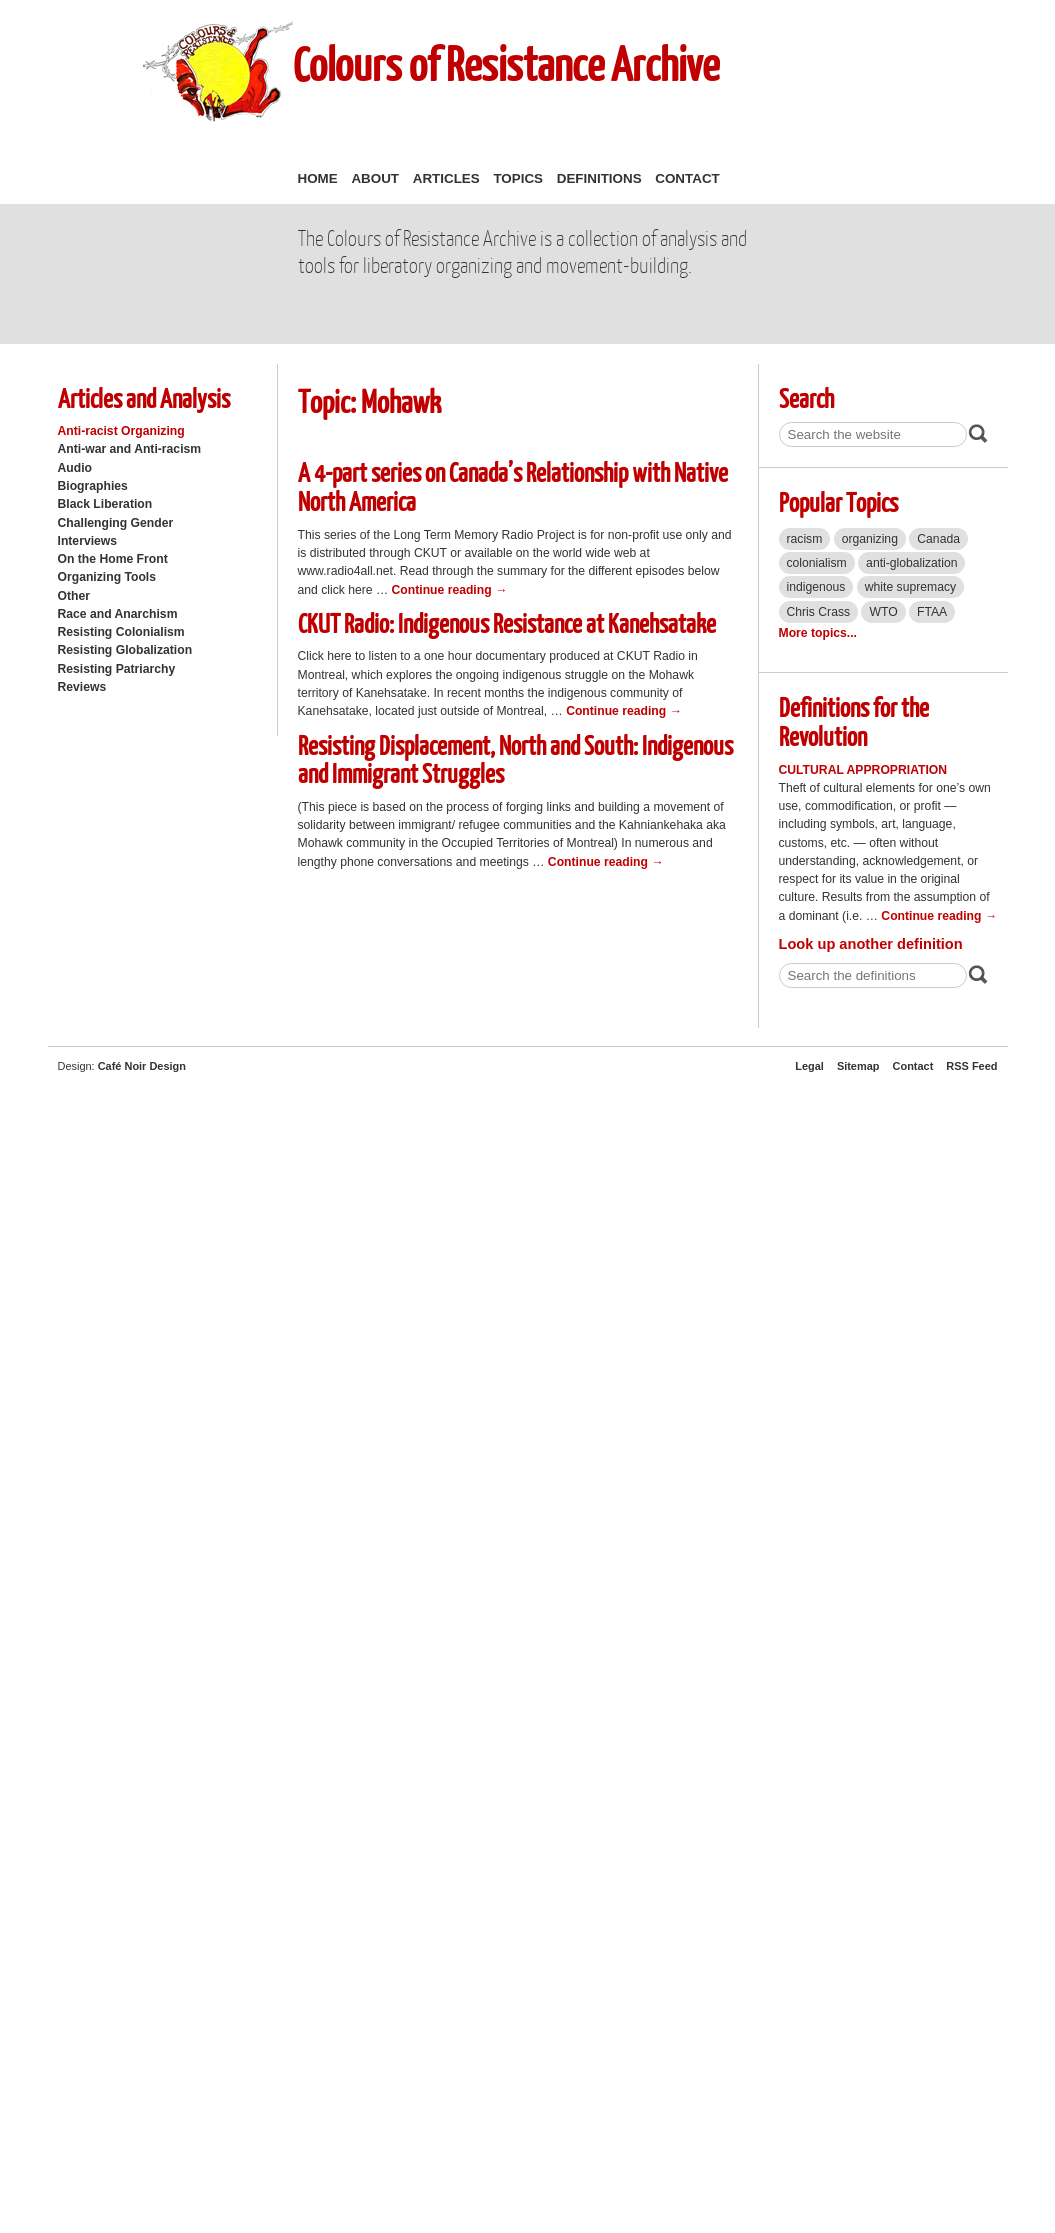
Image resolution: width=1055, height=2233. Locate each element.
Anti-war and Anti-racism (130, 449)
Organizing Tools (107, 577)
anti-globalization (911, 563)
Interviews (88, 541)
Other (74, 596)
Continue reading (450, 590)
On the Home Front (113, 559)
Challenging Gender (116, 523)
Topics (518, 178)
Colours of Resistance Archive (506, 63)
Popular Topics (838, 501)
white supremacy (910, 587)
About (375, 178)
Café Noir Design (142, 1066)
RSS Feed (971, 1066)
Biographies (93, 486)
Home (318, 178)
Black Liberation (105, 504)
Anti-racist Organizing (121, 431)
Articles (446, 178)
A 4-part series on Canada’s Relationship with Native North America (513, 486)
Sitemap (858, 1066)
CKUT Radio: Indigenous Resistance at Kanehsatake (507, 622)
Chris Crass (819, 612)
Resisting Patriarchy (117, 669)
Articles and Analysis (144, 397)
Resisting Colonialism (121, 632)
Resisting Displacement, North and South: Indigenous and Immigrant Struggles (515, 759)
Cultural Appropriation (863, 770)
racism (805, 539)
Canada (938, 539)
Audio (75, 468)
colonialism (817, 563)
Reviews (82, 687)
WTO (883, 612)
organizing (870, 539)
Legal (809, 1066)
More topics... (818, 633)
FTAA (932, 612)
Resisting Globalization (125, 650)
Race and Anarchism (118, 614)
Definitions (599, 178)
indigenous (816, 587)
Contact (687, 178)
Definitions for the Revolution (854, 721)
